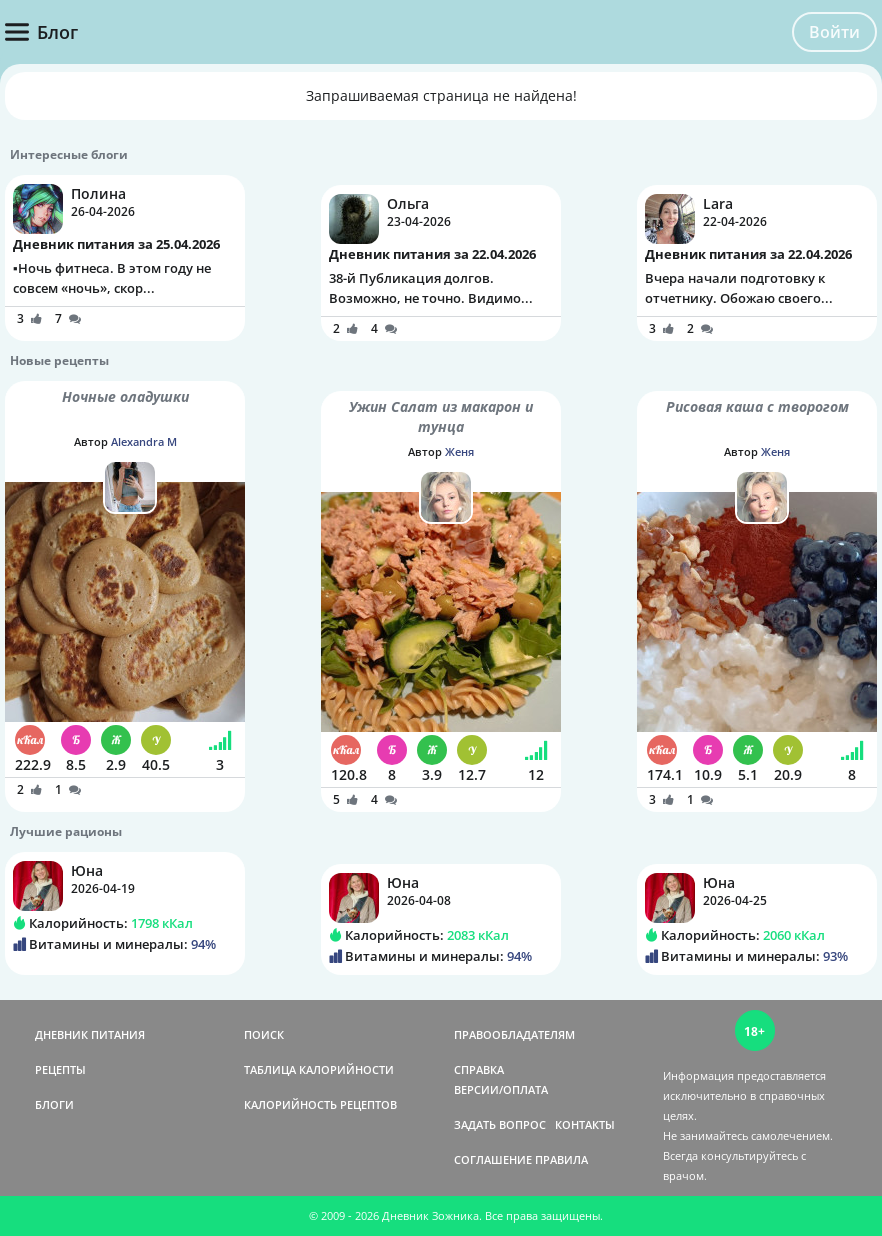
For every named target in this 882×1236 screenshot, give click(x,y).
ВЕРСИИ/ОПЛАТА (501, 1089)
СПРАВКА (479, 1069)
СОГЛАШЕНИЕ (493, 1159)
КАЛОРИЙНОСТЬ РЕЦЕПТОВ (320, 1104)
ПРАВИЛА (561, 1159)
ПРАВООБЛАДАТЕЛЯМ (514, 1034)
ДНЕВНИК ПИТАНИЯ (90, 1034)
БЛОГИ (54, 1104)
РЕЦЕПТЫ (60, 1069)
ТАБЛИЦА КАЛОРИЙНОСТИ (319, 1069)
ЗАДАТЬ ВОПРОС (500, 1124)
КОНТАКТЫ (585, 1124)
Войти (834, 32)
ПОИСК (264, 1034)
